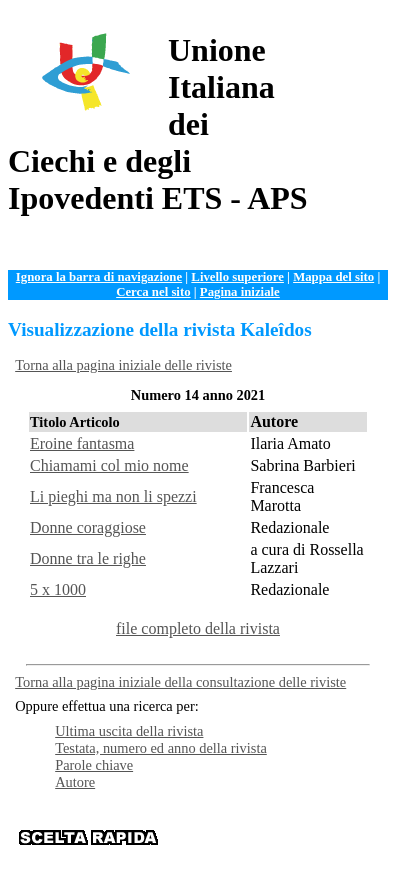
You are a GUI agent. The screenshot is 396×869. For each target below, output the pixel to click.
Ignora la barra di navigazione (99, 277)
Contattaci (278, 853)
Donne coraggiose (88, 527)
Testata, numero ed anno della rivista (161, 748)
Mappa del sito (333, 277)
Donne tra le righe (88, 558)
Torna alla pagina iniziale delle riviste (123, 365)
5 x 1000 (58, 589)
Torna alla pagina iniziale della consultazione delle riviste (180, 682)
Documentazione (322, 823)
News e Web (266, 838)
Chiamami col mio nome (109, 465)
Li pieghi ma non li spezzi (113, 496)
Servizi (205, 838)
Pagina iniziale (240, 292)
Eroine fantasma (82, 443)
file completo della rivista (198, 628)
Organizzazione (224, 823)
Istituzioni (335, 838)
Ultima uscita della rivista (129, 731)
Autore (75, 782)
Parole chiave (94, 765)
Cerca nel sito (153, 292)
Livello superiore (237, 277)
